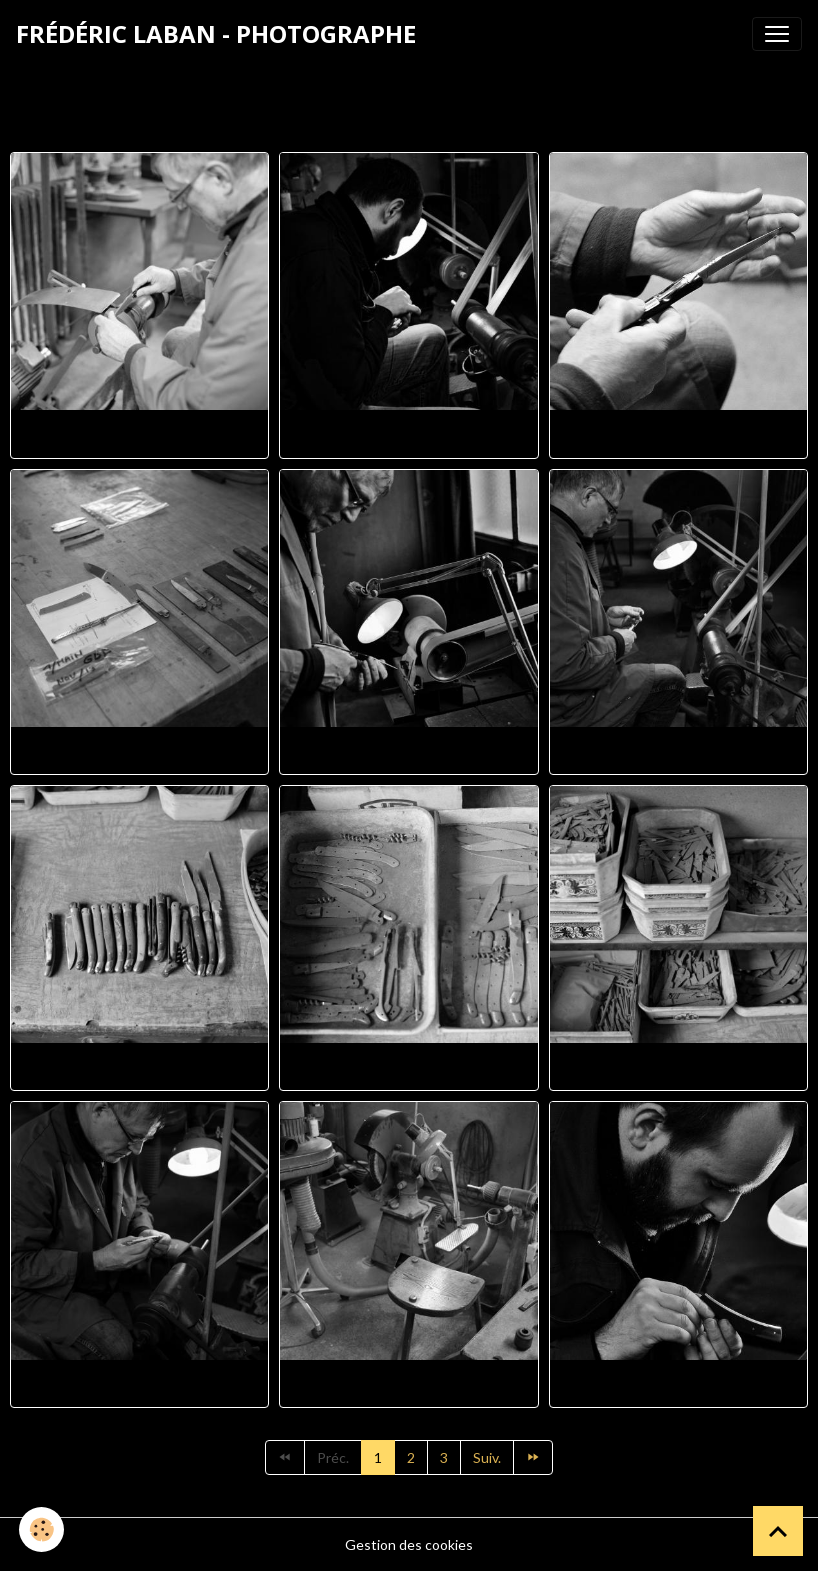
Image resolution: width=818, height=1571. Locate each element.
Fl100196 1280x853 (408, 1383)
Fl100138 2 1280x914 (408, 433)
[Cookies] (42, 1529)
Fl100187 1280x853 (139, 1066)
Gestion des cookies (409, 1544)
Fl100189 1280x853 (678, 1066)
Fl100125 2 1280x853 (139, 433)
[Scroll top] (778, 1531)
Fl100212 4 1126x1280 (678, 1383)
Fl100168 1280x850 (408, 750)
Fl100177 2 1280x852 (678, 750)
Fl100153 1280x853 (139, 750)
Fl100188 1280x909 (408, 1066)
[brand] (216, 34)
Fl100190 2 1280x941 (139, 1383)
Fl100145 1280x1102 (678, 433)
